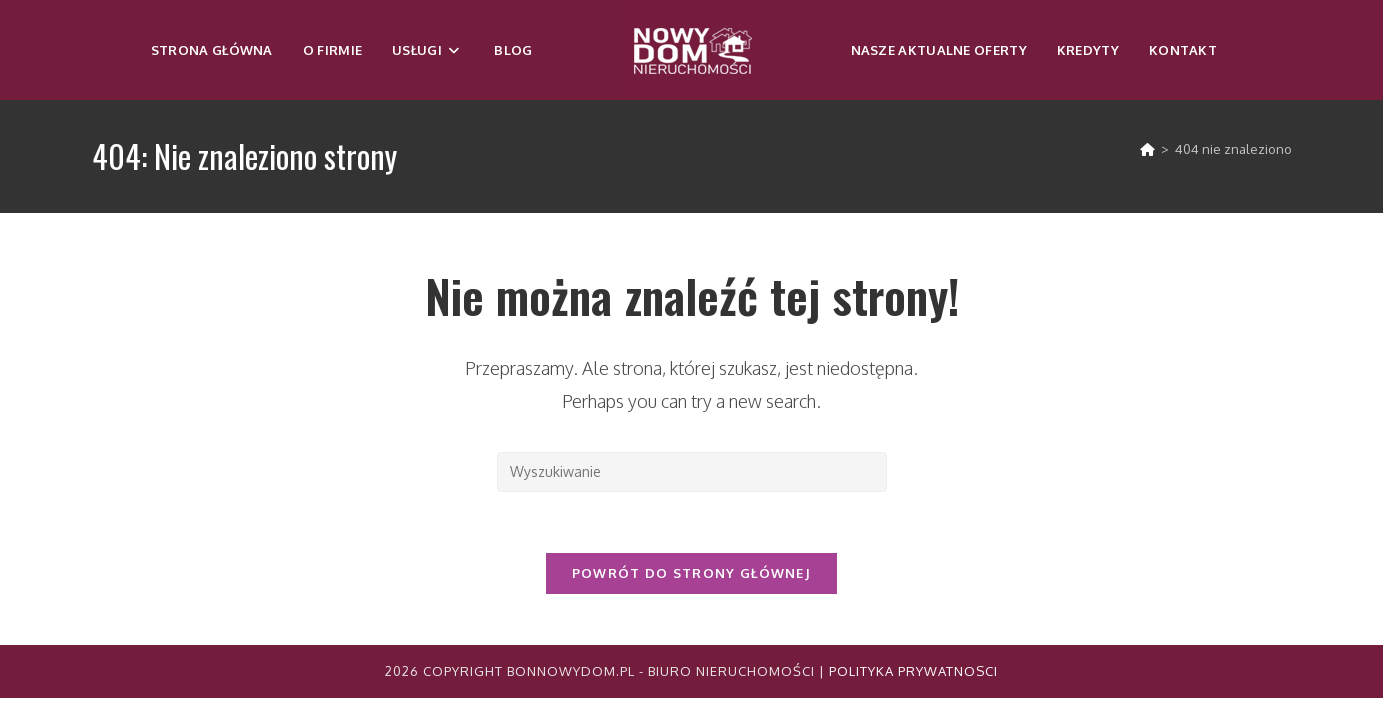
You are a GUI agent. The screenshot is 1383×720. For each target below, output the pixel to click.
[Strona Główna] (1147, 149)
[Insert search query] (692, 472)
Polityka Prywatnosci (913, 671)
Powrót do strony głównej (691, 573)
